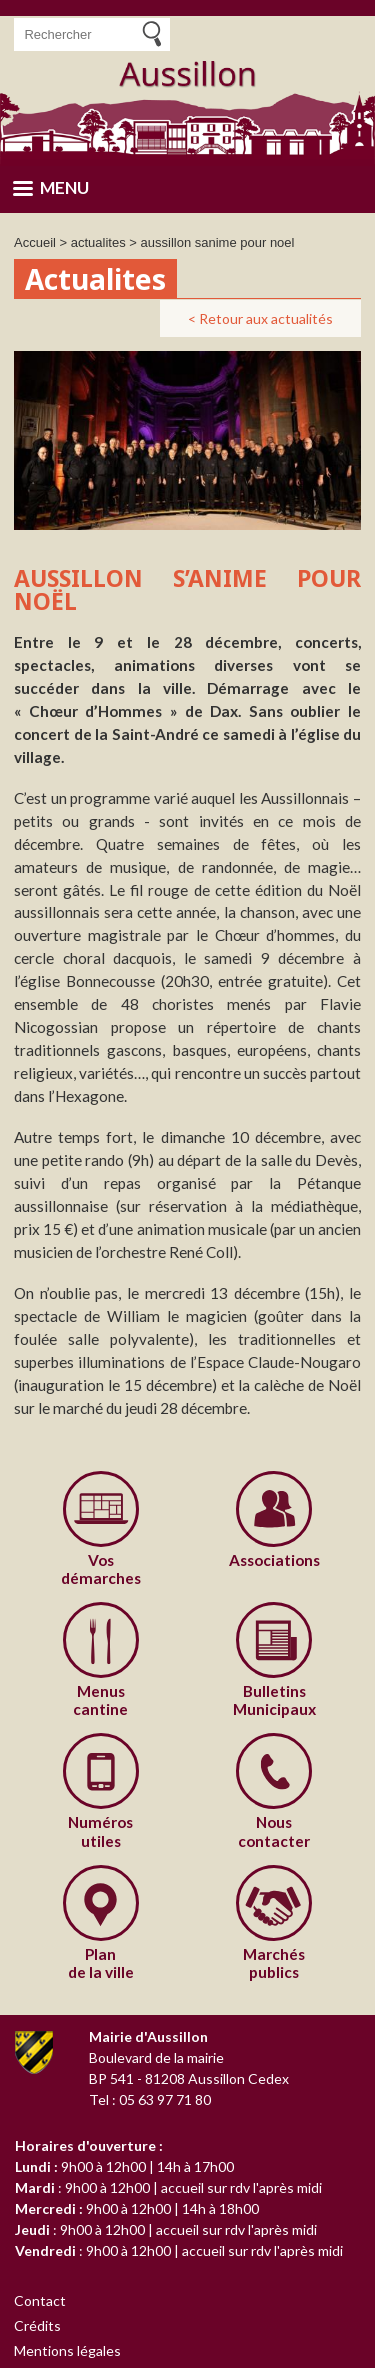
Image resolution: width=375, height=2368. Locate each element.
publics (275, 1963)
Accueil (35, 242)
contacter (275, 1831)
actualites (98, 242)
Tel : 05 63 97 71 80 (150, 2099)
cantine (101, 1700)
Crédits (38, 2325)
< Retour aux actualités (260, 318)
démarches (101, 1569)
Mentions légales (68, 2350)
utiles (101, 1831)
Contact (40, 2300)
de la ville (101, 1963)
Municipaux (275, 1700)
